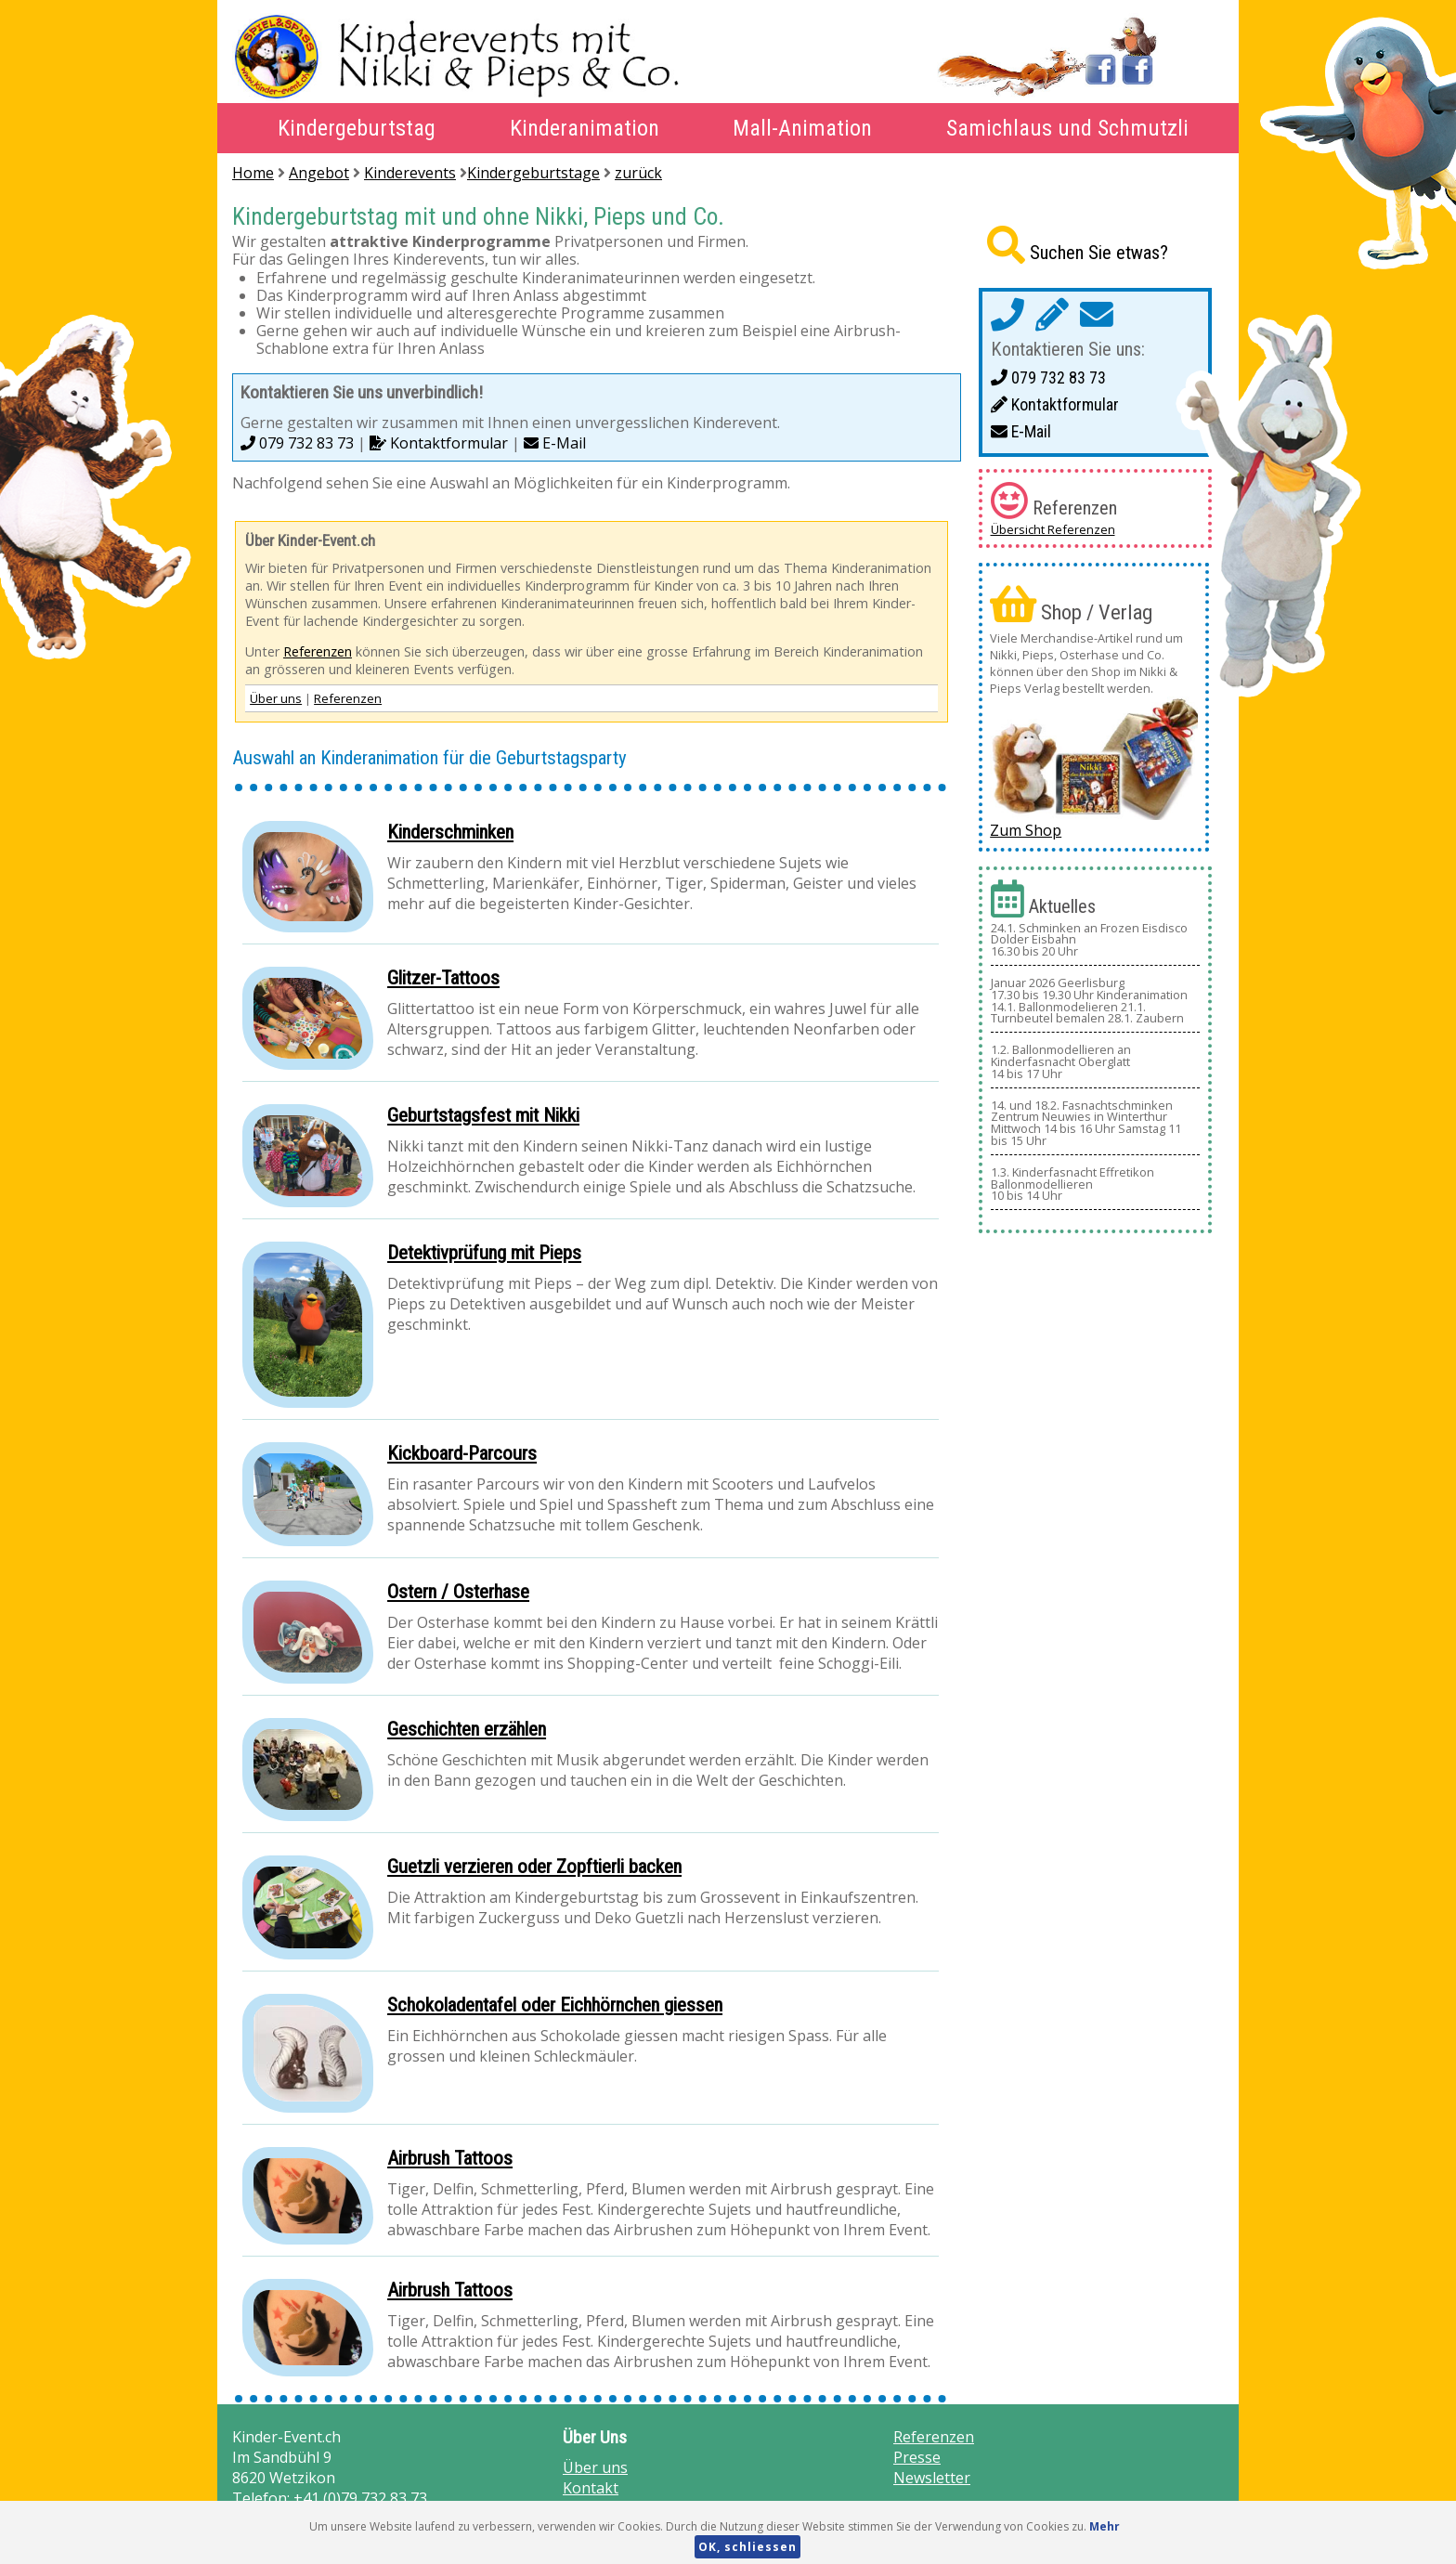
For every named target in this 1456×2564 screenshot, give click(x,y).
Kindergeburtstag (357, 128)
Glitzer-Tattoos (443, 978)
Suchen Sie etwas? (1099, 252)
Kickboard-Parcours (462, 1453)
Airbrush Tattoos (450, 2158)
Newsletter (931, 2477)
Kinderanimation (584, 128)
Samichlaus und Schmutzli (1067, 128)
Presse (917, 2457)
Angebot (319, 173)
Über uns (276, 698)
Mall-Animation (802, 128)
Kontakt (590, 2488)
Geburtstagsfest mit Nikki (483, 1115)
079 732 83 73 (297, 443)
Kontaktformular (439, 443)
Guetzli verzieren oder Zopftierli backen (534, 1866)
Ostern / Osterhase (458, 1592)
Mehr (1104, 2526)
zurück (638, 173)
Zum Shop (1025, 830)
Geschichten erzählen (466, 1729)
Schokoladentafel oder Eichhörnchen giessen (554, 2005)
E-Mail (555, 443)
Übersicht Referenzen (1053, 529)
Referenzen (317, 651)
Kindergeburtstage (533, 173)
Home (253, 173)
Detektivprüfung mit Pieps (484, 1253)
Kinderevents (410, 173)
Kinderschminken (450, 832)
